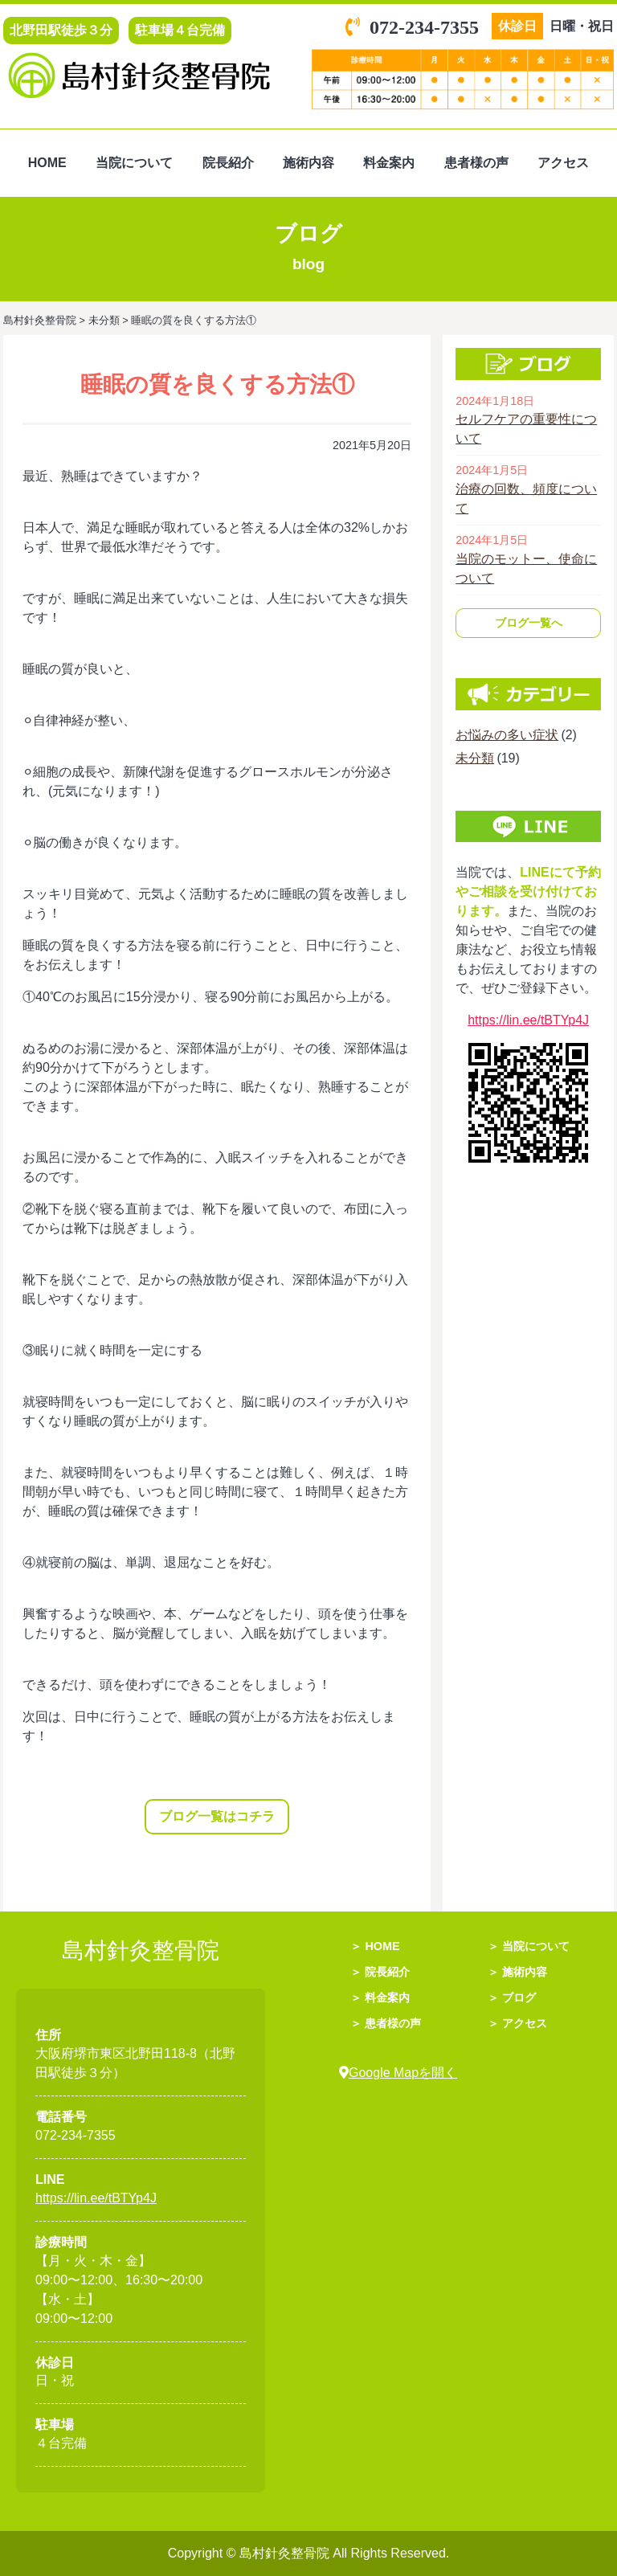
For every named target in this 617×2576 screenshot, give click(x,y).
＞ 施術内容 (517, 1971)
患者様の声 (476, 163)
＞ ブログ (512, 1997)
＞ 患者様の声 (385, 2023)
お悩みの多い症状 (507, 735)
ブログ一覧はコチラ (217, 1816)
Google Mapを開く (398, 2072)
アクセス (563, 163)
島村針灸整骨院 (286, 2553)
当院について (134, 163)
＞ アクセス (517, 2023)
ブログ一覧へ (528, 622)
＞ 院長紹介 (380, 1971)
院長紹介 (228, 163)
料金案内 (389, 163)
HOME (47, 163)
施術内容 (308, 163)
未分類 (475, 758)
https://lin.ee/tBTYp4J (528, 1020)
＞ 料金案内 (380, 1997)
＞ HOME (374, 1946)
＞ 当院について (529, 1946)
